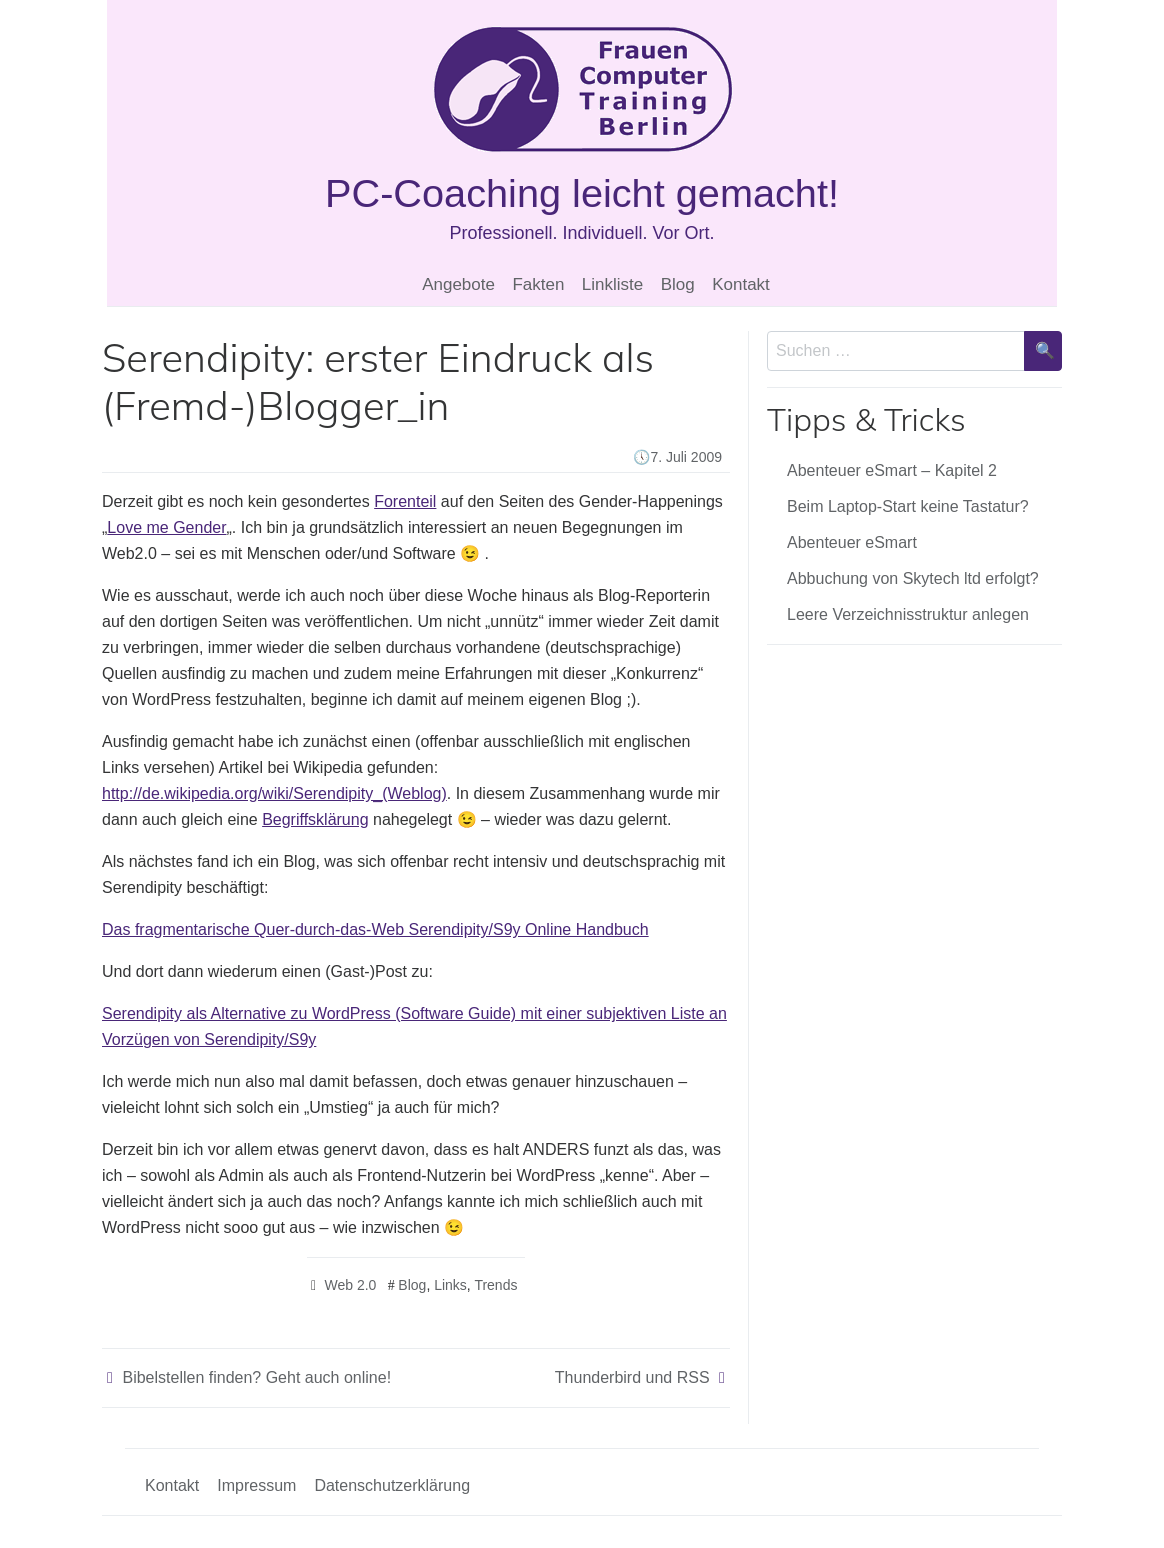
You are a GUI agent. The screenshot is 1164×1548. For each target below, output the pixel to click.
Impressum (256, 1485)
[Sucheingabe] (896, 351)
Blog (678, 284)
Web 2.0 (350, 1285)
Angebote (458, 284)
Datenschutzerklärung (392, 1485)
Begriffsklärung (315, 819)
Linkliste (612, 284)
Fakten (538, 284)
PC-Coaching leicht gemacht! (582, 193)
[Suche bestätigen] (1043, 351)
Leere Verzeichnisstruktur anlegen (908, 614)
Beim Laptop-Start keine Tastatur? (908, 506)
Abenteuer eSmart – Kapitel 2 (892, 470)
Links (450, 1285)
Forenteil (405, 501)
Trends (495, 1285)
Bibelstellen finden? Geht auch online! (256, 1377)
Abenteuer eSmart (852, 542)
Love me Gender (166, 527)
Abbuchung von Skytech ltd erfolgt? (913, 578)
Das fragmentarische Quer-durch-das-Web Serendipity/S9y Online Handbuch (375, 929)
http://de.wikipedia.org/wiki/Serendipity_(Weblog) (274, 793)
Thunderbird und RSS (632, 1377)
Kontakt (741, 284)
